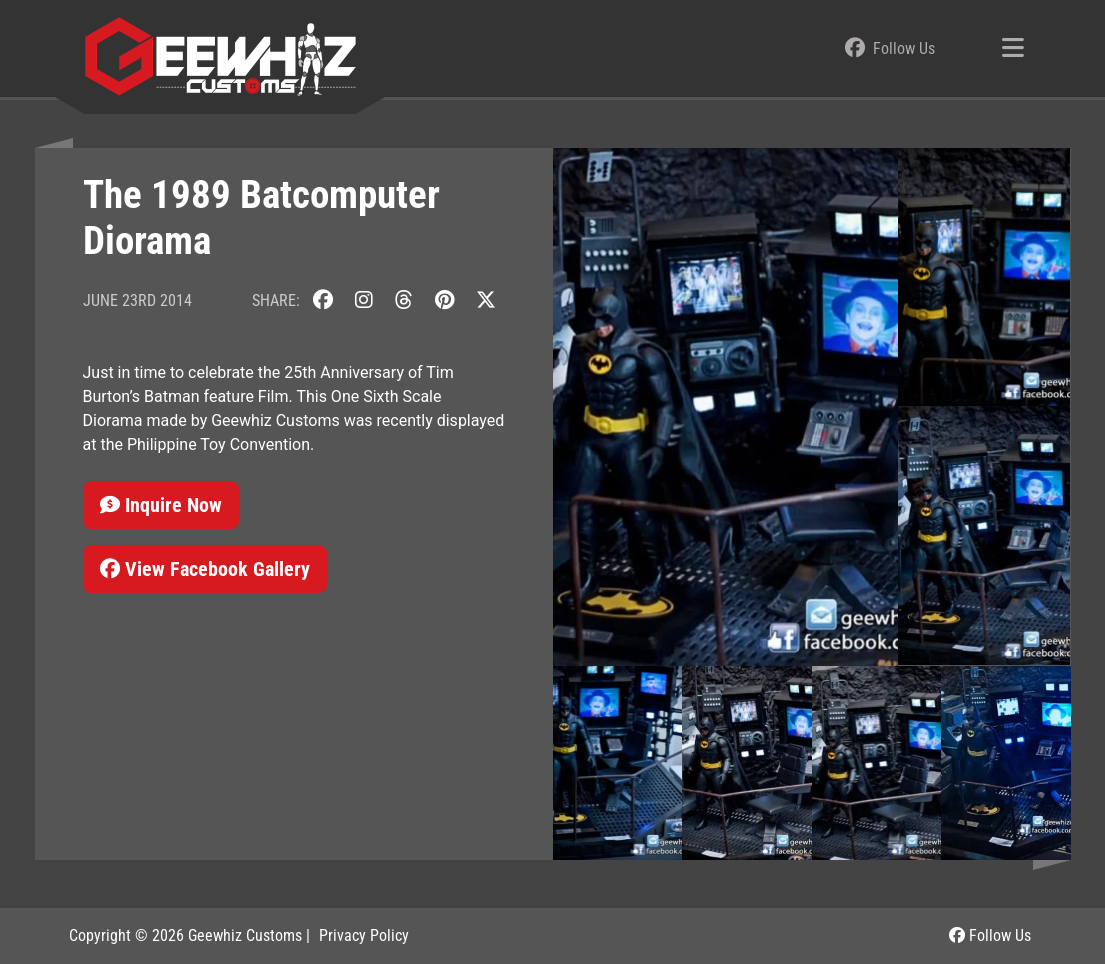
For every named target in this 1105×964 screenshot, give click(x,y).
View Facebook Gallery (205, 569)
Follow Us (990, 935)
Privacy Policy (364, 935)
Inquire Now (161, 505)
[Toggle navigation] (1013, 49)
